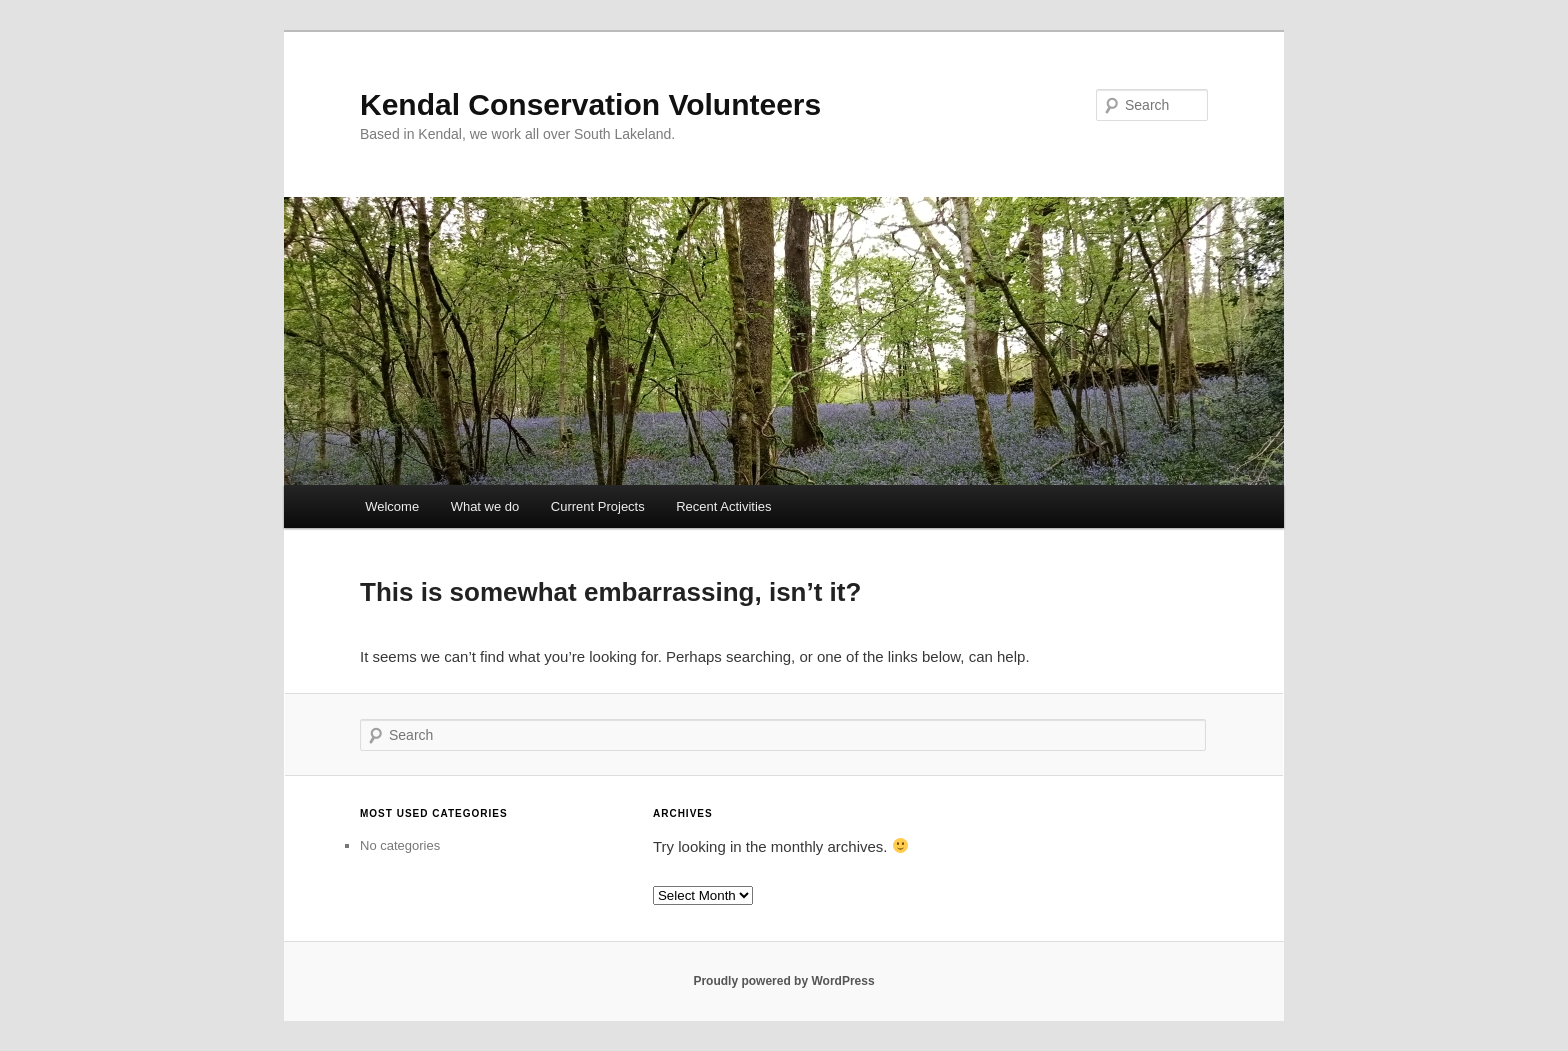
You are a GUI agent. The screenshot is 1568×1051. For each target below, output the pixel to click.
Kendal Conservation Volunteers (590, 104)
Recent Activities (723, 506)
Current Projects (598, 506)
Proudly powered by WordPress (783, 981)
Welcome (392, 506)
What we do (485, 506)
